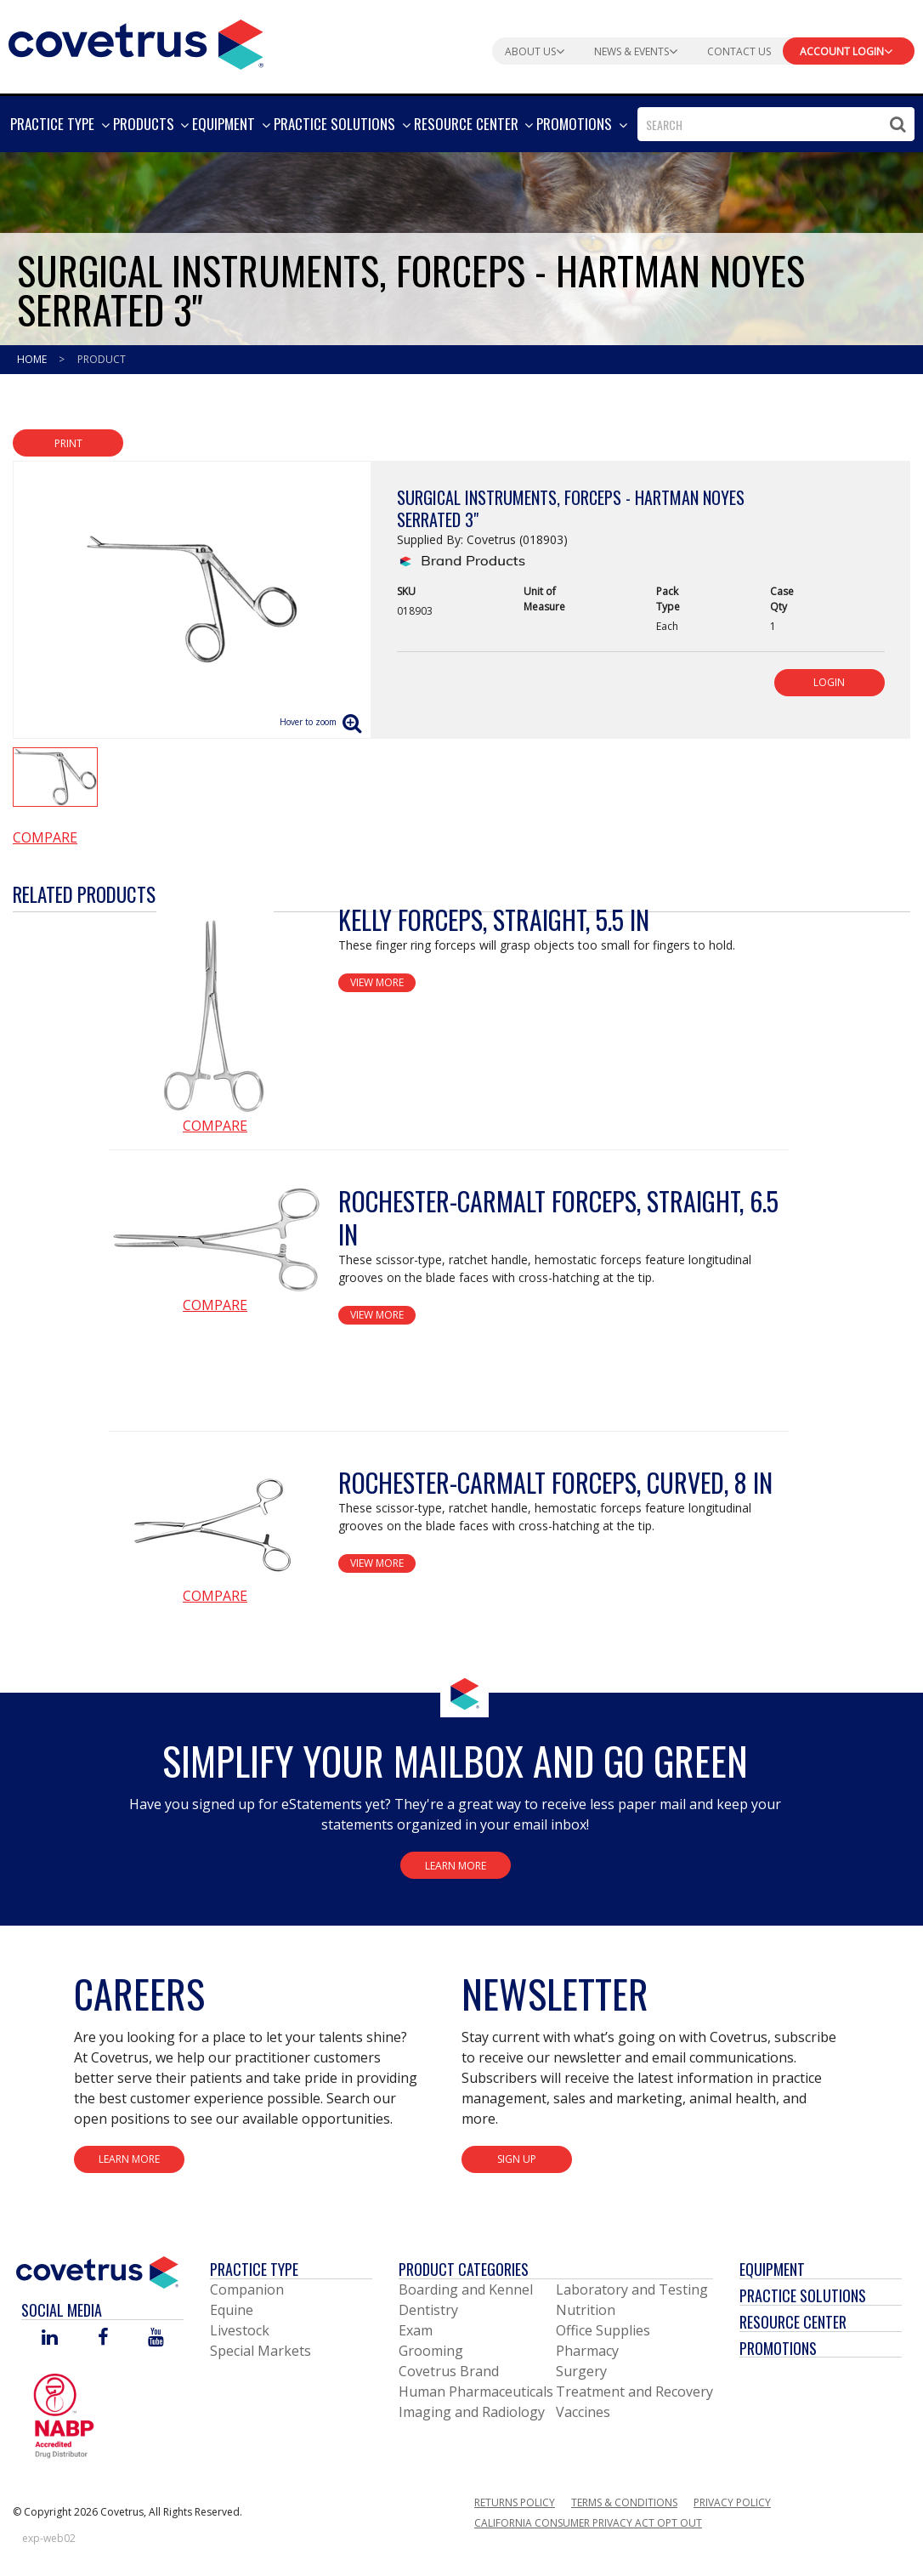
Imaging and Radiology (472, 2412)
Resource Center (793, 2322)
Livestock (239, 2330)
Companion (247, 2289)
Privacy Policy (732, 2502)
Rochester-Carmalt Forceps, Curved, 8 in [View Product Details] (555, 1482)
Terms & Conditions (624, 2502)
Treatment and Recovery (634, 2391)
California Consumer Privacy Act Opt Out (588, 2523)
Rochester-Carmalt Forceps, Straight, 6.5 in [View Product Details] (558, 1217)
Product (101, 359)
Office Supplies (603, 2330)
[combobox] (776, 124)
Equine (231, 2310)
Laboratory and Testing (632, 2289)
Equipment (772, 2269)
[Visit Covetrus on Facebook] (103, 2338)
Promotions (778, 2348)
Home (33, 359)
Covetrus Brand (449, 2371)
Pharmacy (587, 2350)
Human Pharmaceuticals (476, 2391)
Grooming (431, 2350)
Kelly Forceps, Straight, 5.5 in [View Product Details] (493, 919)
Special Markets (260, 2350)
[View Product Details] (215, 1009)
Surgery (581, 2371)
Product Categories (464, 2269)
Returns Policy (514, 2502)
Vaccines (583, 2412)
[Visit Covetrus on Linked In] (50, 2338)
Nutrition (585, 2310)
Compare (45, 837)
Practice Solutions (802, 2295)
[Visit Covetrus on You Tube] (156, 2338)
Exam (416, 2330)
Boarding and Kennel (466, 2289)
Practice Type (254, 2269)
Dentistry (428, 2310)
